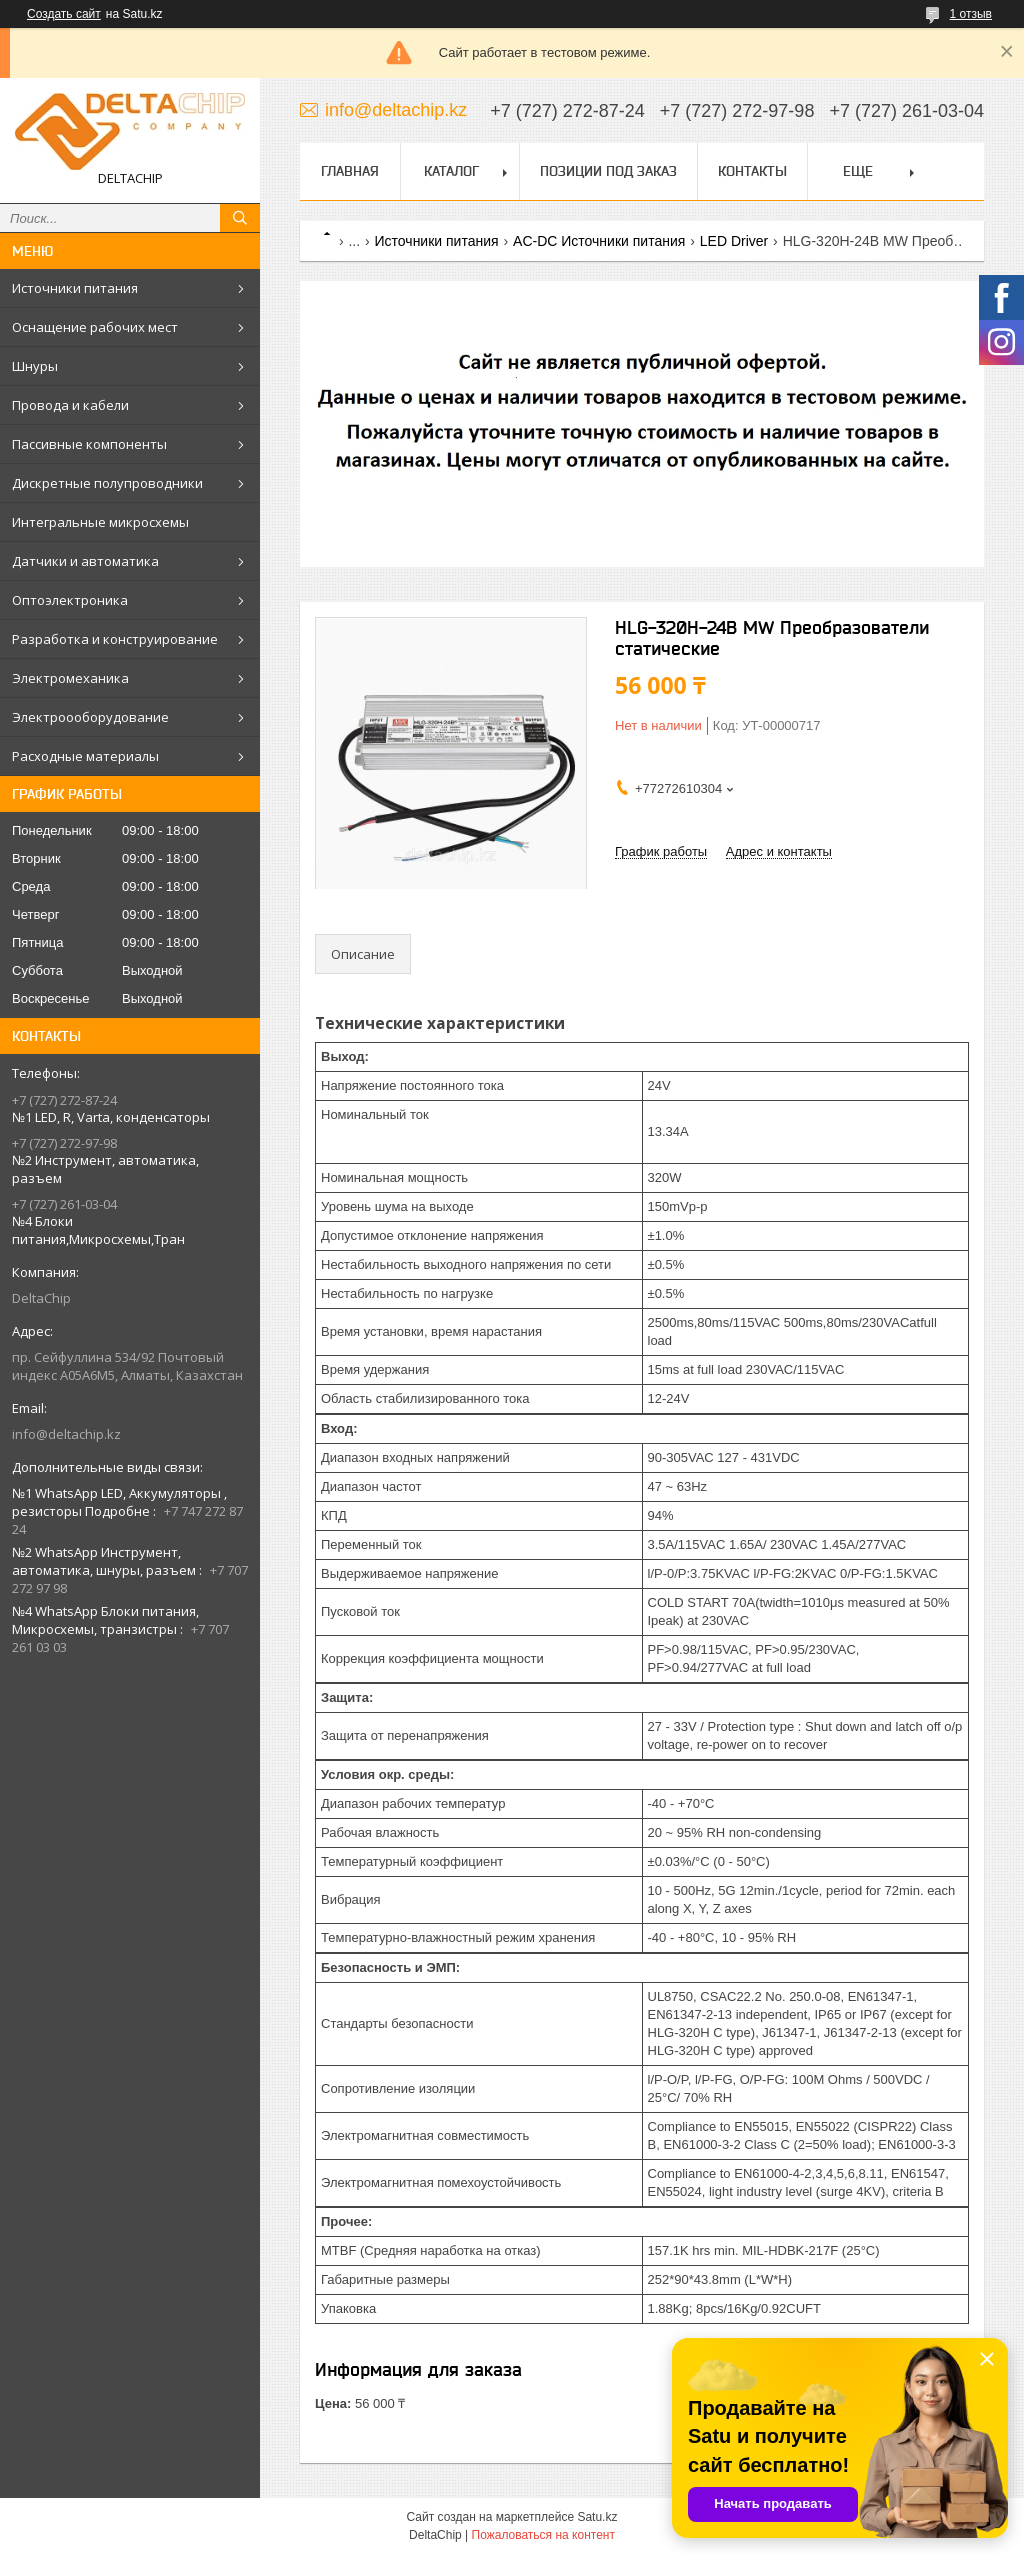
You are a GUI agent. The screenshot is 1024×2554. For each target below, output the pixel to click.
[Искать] (240, 218)
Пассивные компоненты (89, 444)
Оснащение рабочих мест (95, 327)
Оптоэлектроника (70, 600)
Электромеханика (70, 678)
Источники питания (75, 288)
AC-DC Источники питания (599, 241)
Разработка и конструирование (115, 639)
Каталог (451, 171)
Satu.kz (597, 2517)
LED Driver (734, 241)
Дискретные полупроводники (107, 483)
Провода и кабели (70, 405)
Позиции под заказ (608, 171)
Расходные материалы (85, 756)
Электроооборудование (90, 717)
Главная (350, 171)
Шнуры (35, 366)
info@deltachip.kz (66, 1434)
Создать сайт (64, 14)
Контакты (752, 171)
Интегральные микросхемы (100, 522)
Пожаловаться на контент (543, 2535)
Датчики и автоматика (85, 561)
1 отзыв (971, 14)
